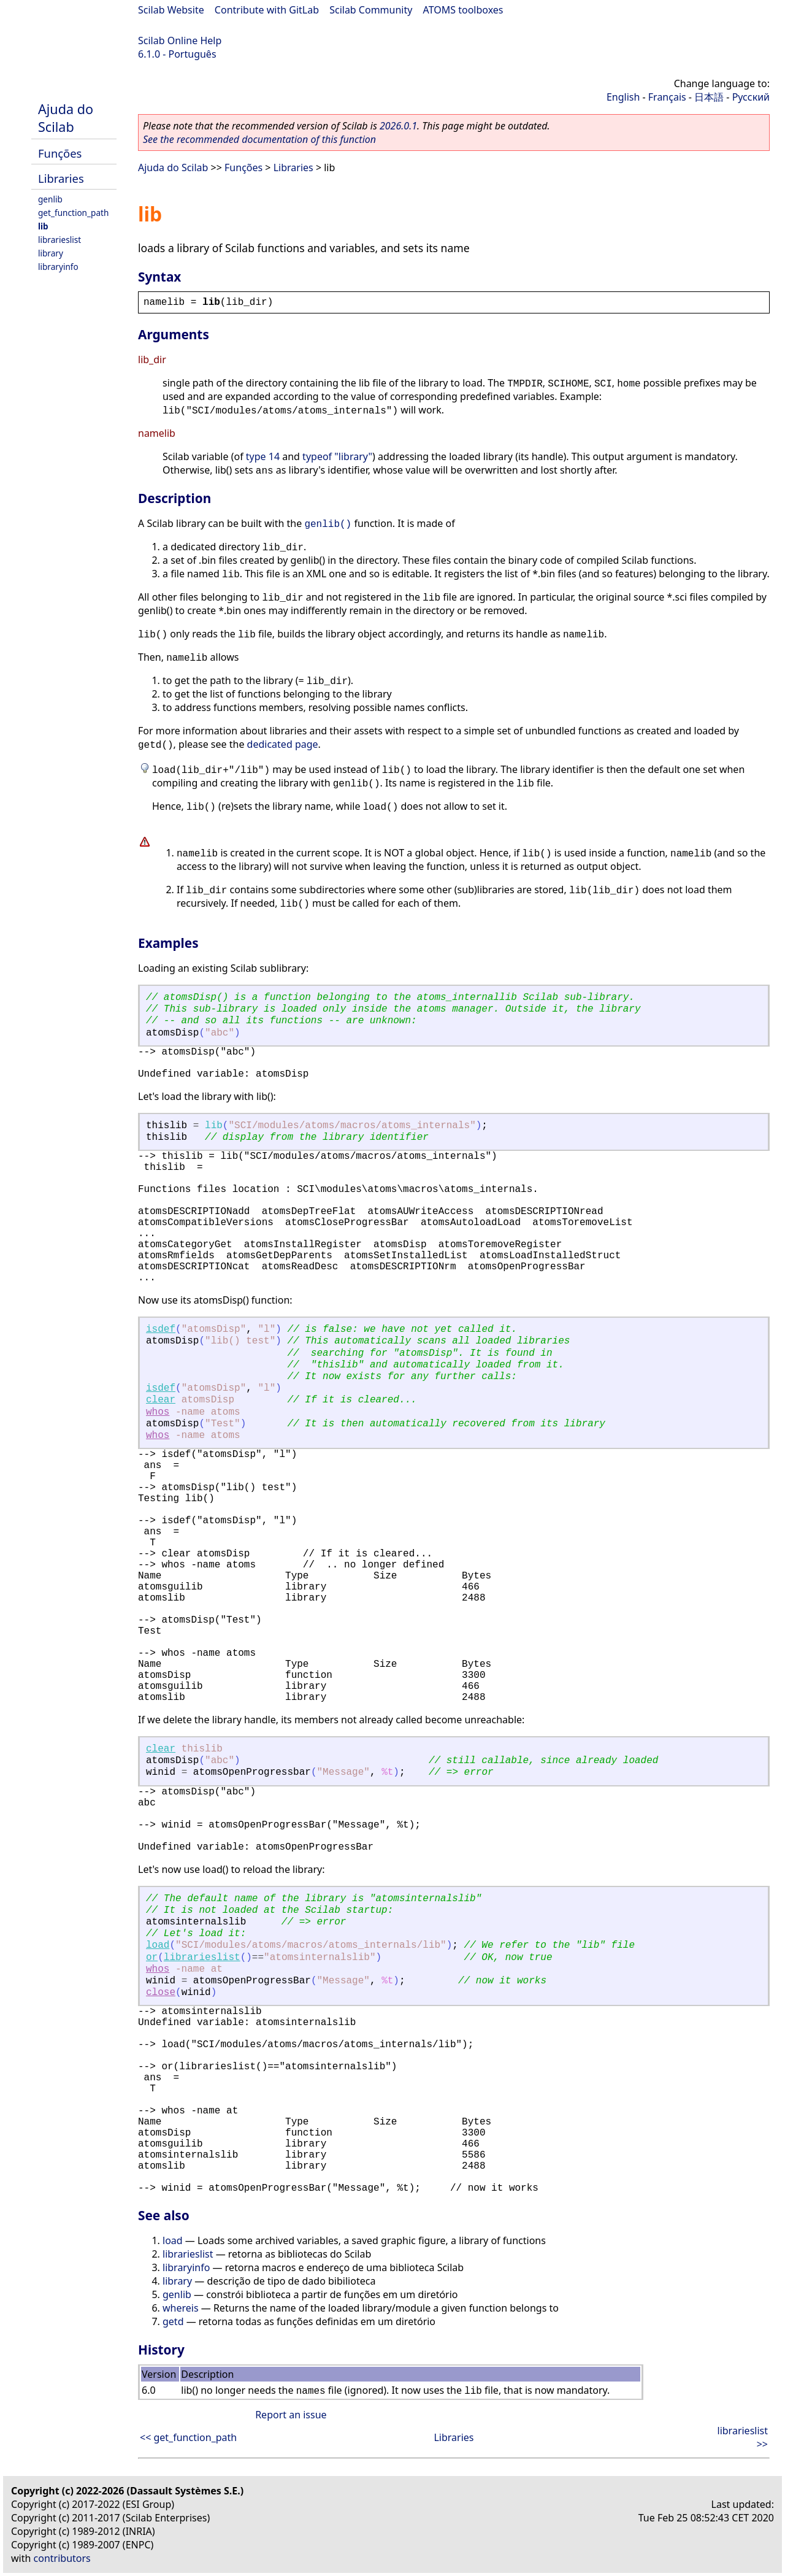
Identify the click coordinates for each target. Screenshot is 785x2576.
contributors (62, 2558)
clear (160, 1399)
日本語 (709, 97)
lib (43, 226)
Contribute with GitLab (267, 10)
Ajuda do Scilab (65, 118)
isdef (160, 1329)
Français (667, 97)
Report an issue (290, 2414)
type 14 (263, 456)
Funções (60, 153)
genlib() (327, 524)
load (157, 1945)
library (50, 253)
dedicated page (282, 744)
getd (173, 2321)
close (160, 1992)
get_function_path (73, 212)
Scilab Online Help (179, 40)
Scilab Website (171, 10)
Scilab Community (370, 10)
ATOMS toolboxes (463, 10)
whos (157, 1412)
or (152, 1957)
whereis (181, 2308)
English (623, 97)
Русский (751, 97)
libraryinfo (58, 266)
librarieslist (59, 239)
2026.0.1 (398, 126)
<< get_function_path (188, 2437)
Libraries (61, 178)
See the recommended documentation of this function (259, 139)
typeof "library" (337, 456)
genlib (50, 199)
